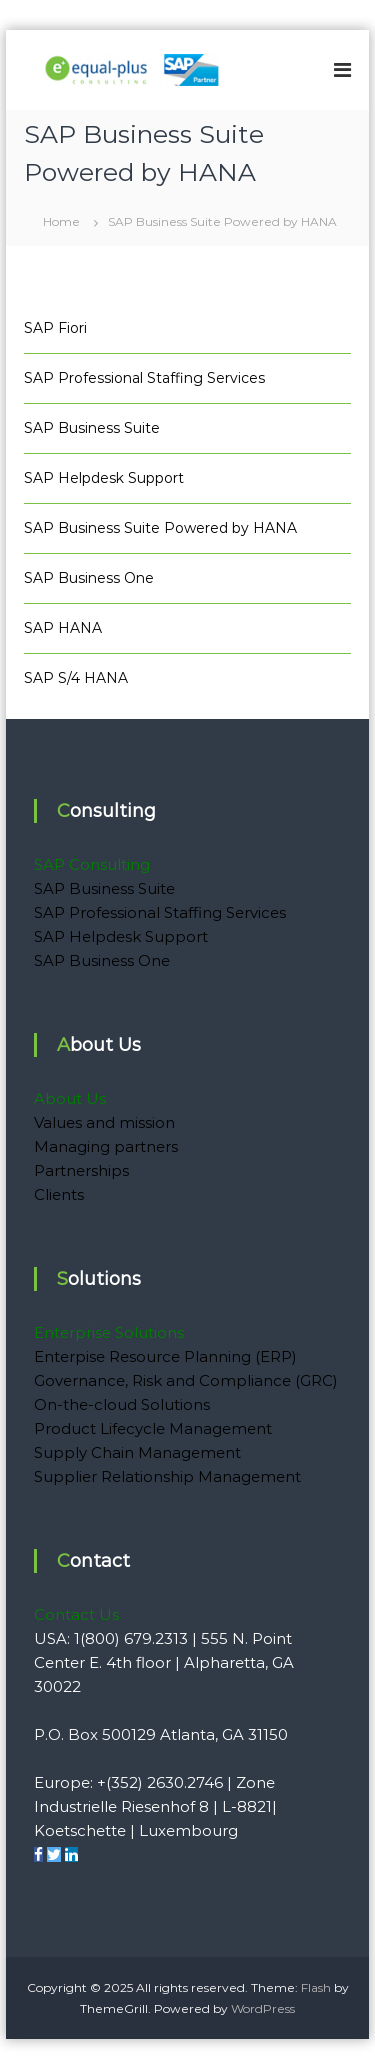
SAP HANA (63, 628)
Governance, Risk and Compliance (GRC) (186, 1380)
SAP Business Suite (92, 428)
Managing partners (106, 1146)
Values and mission (104, 1122)
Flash (316, 1987)
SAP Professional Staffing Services (144, 378)
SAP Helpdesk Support (104, 478)
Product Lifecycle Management (153, 1428)
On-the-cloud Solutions (122, 1404)
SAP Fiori (55, 328)
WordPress (263, 2008)
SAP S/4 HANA (76, 678)
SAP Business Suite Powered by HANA (160, 528)
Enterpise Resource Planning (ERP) (165, 1356)
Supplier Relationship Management (167, 1476)
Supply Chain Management (137, 1452)
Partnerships (81, 1170)
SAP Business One (89, 578)
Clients (59, 1194)
